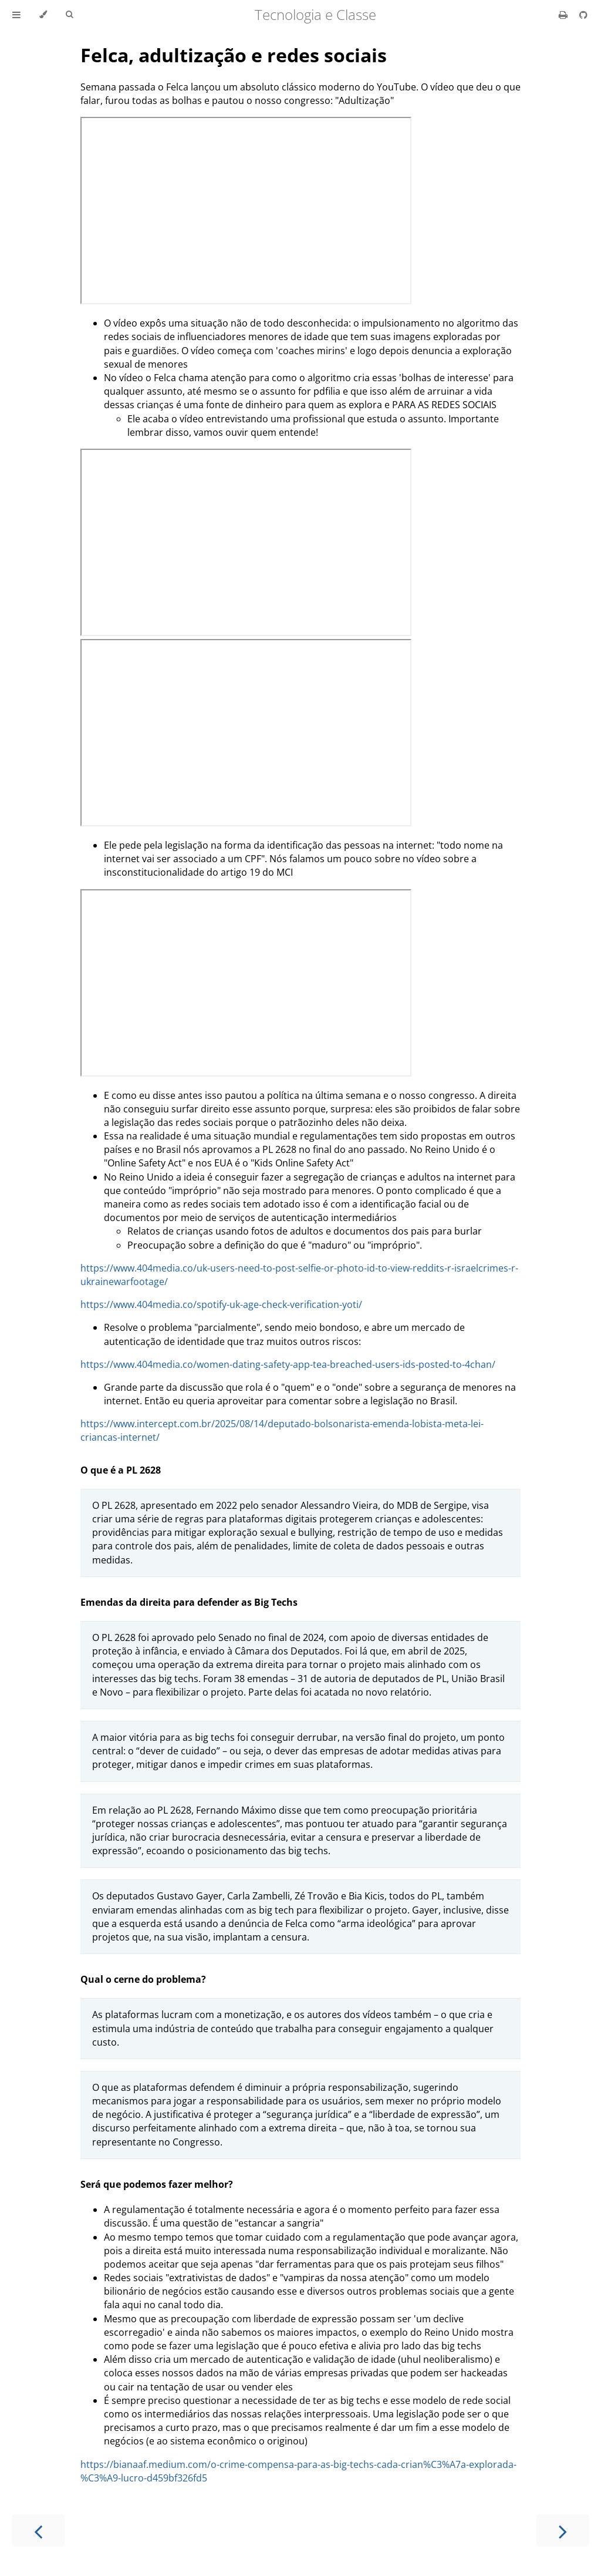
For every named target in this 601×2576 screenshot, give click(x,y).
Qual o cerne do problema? (143, 1979)
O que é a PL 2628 (120, 1470)
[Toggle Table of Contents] (16, 14)
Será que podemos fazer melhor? (156, 2184)
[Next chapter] (562, 2530)
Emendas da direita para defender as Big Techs (189, 1602)
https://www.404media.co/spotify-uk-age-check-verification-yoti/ (221, 1304)
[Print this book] (564, 14)
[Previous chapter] (38, 2530)
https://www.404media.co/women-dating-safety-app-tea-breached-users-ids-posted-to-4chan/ (287, 1364)
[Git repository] (583, 14)
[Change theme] (43, 14)
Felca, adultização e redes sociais (233, 55)
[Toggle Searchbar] (69, 14)
